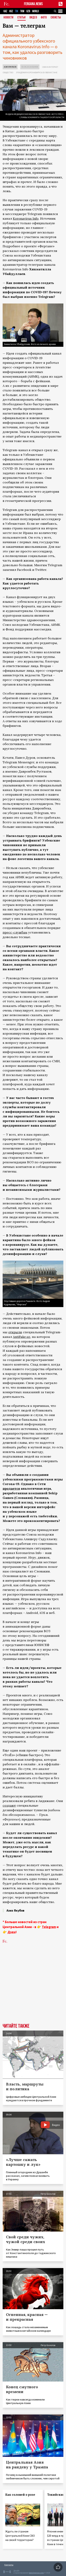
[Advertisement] (33, 1983)
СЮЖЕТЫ (56, 17)
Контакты (8, 2564)
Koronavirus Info (26, 218)
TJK (16, 11)
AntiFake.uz (21, 1337)
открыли (15, 1332)
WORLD (35, 11)
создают (9, 1805)
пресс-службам (15, 932)
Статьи (21, 17)
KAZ (5, 11)
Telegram (49, 1927)
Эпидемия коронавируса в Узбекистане (36, 72)
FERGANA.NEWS (33, 4)
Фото (44, 17)
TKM (22, 11)
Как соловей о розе (20, 2495)
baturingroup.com (36, 2573)
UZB (28, 11)
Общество (8, 72)
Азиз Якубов (10, 66)
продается (11, 1488)
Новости (9, 17)
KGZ (11, 11)
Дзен (11, 1932)
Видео (33, 17)
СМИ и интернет (50, 67)
